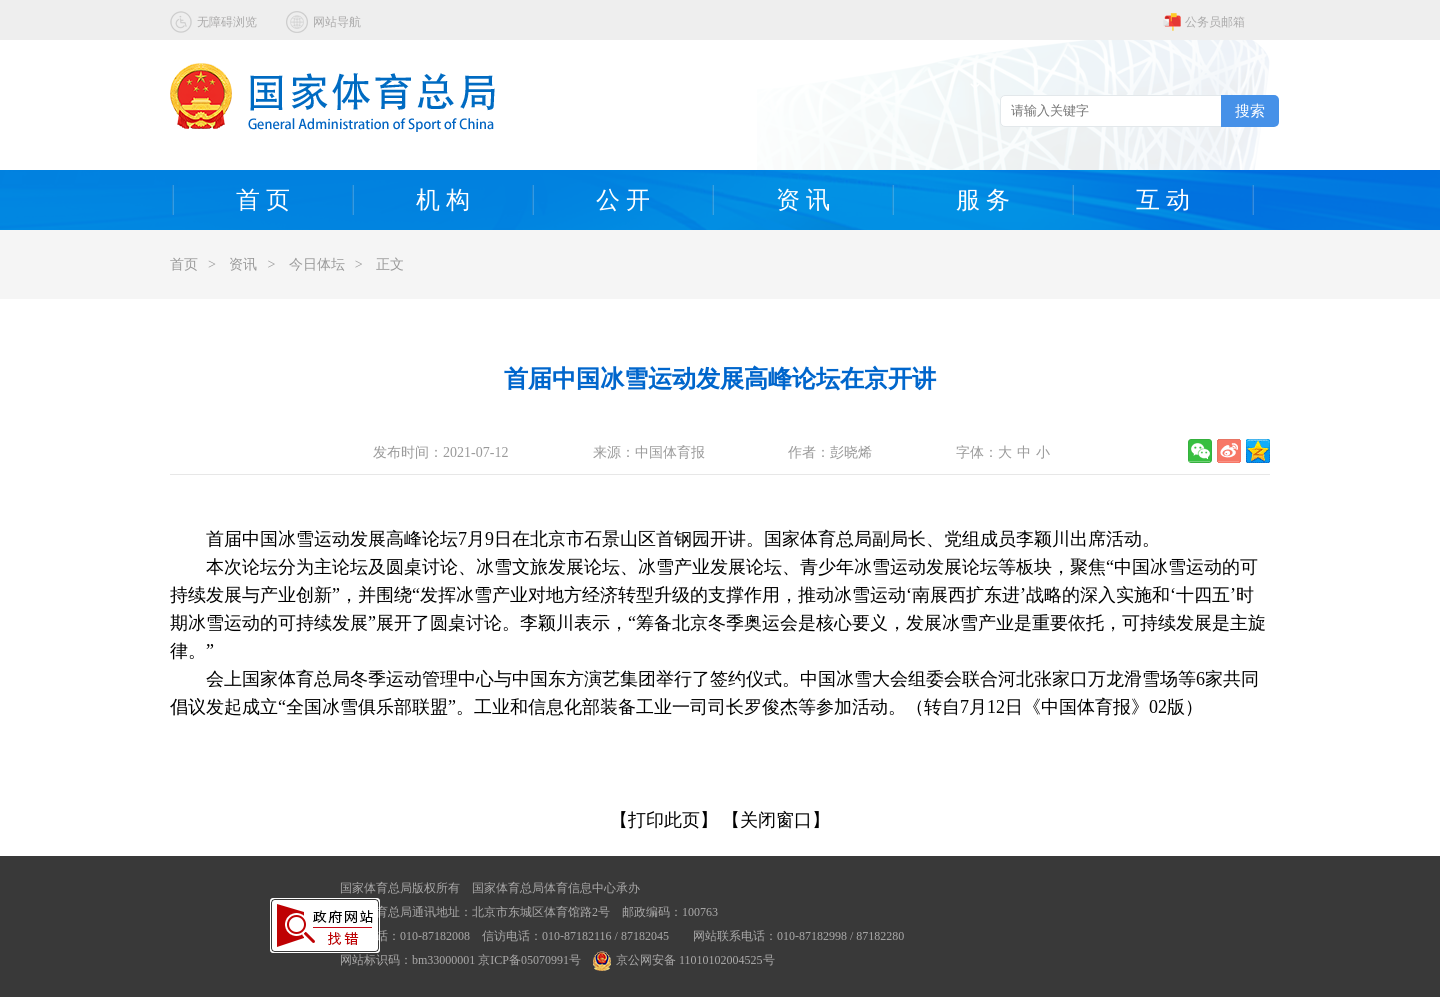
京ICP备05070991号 (529, 960)
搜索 (1250, 110)
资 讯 (803, 200)
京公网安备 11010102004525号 (684, 960)
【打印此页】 (664, 820)
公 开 (623, 200)
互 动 (1163, 200)
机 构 (443, 200)
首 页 (263, 200)
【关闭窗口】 (776, 820)
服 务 (983, 200)
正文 (390, 264)
